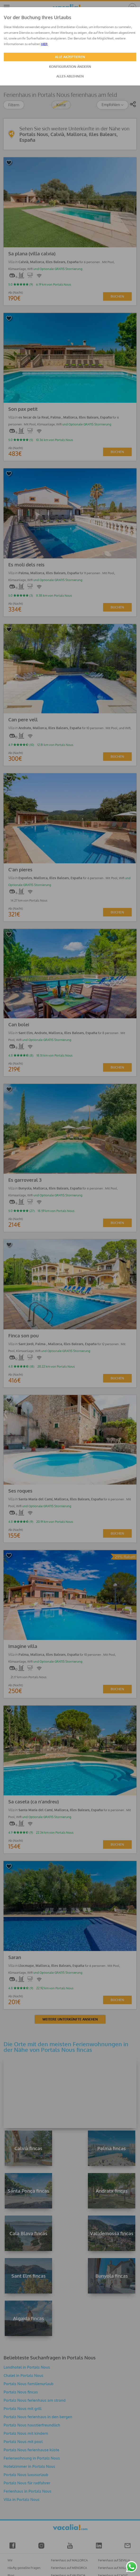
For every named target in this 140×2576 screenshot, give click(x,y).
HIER (44, 44)
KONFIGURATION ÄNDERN (70, 66)
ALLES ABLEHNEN (70, 76)
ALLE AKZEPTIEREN (70, 57)
